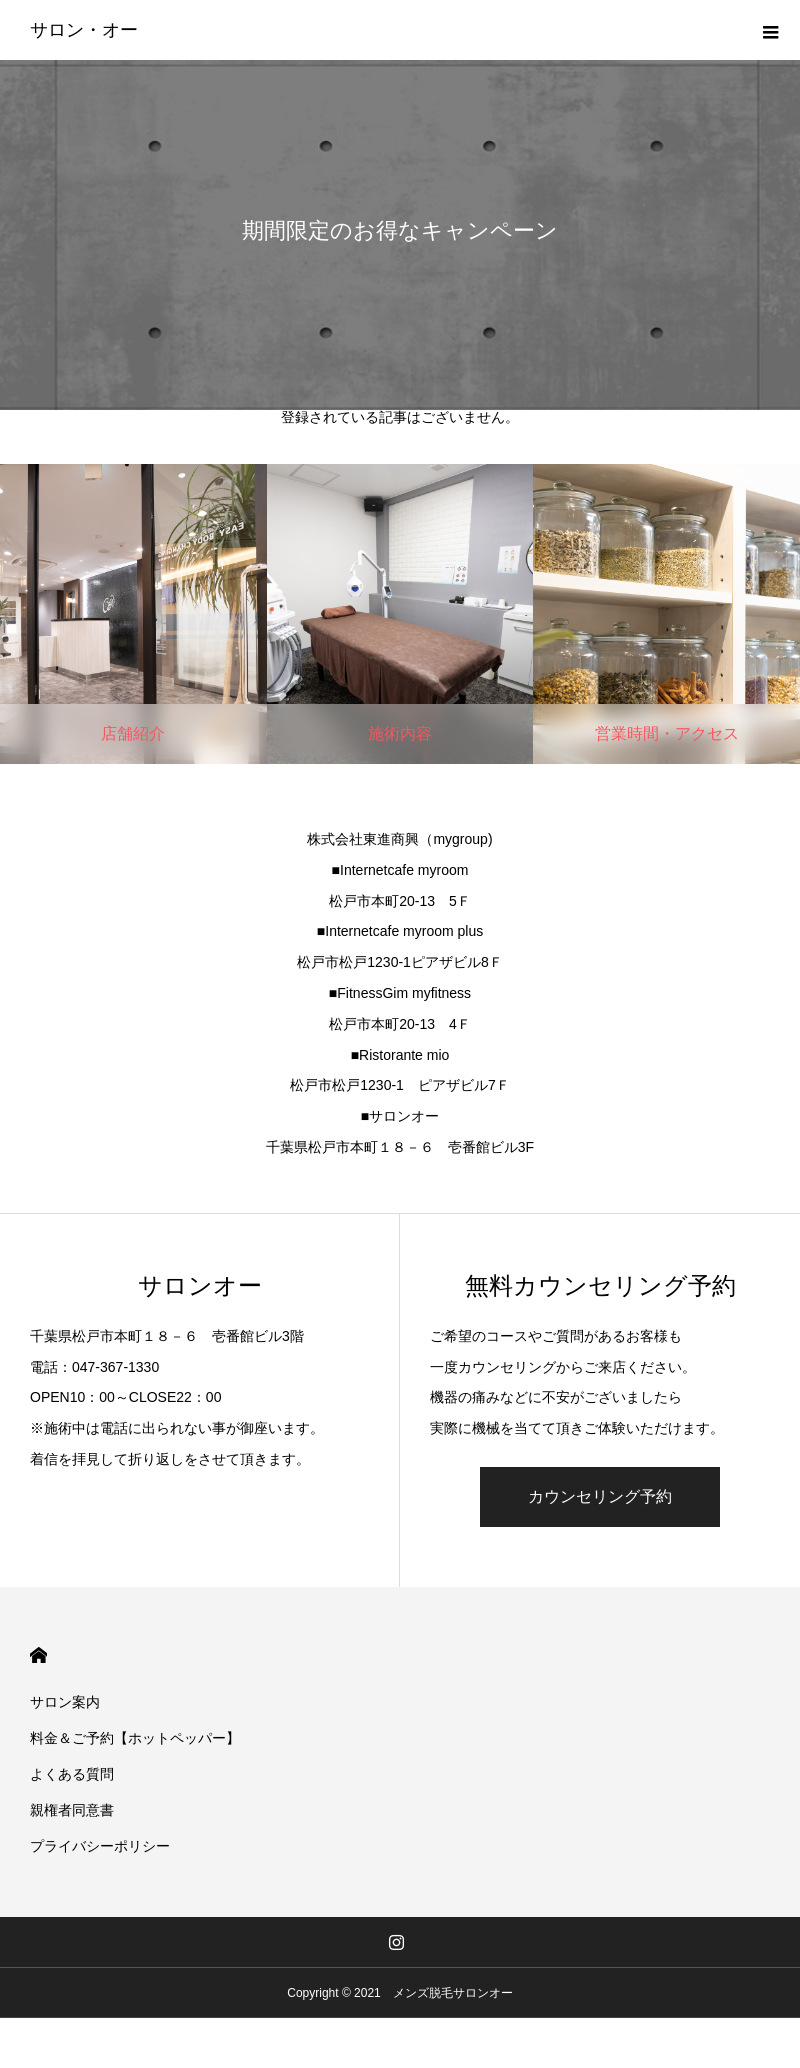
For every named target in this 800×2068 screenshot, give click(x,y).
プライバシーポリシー (100, 1846)
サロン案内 (65, 1702)
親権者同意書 (72, 1810)
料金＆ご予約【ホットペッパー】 (135, 1738)
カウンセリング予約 (600, 1496)
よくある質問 (72, 1774)
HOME (38, 1655)
